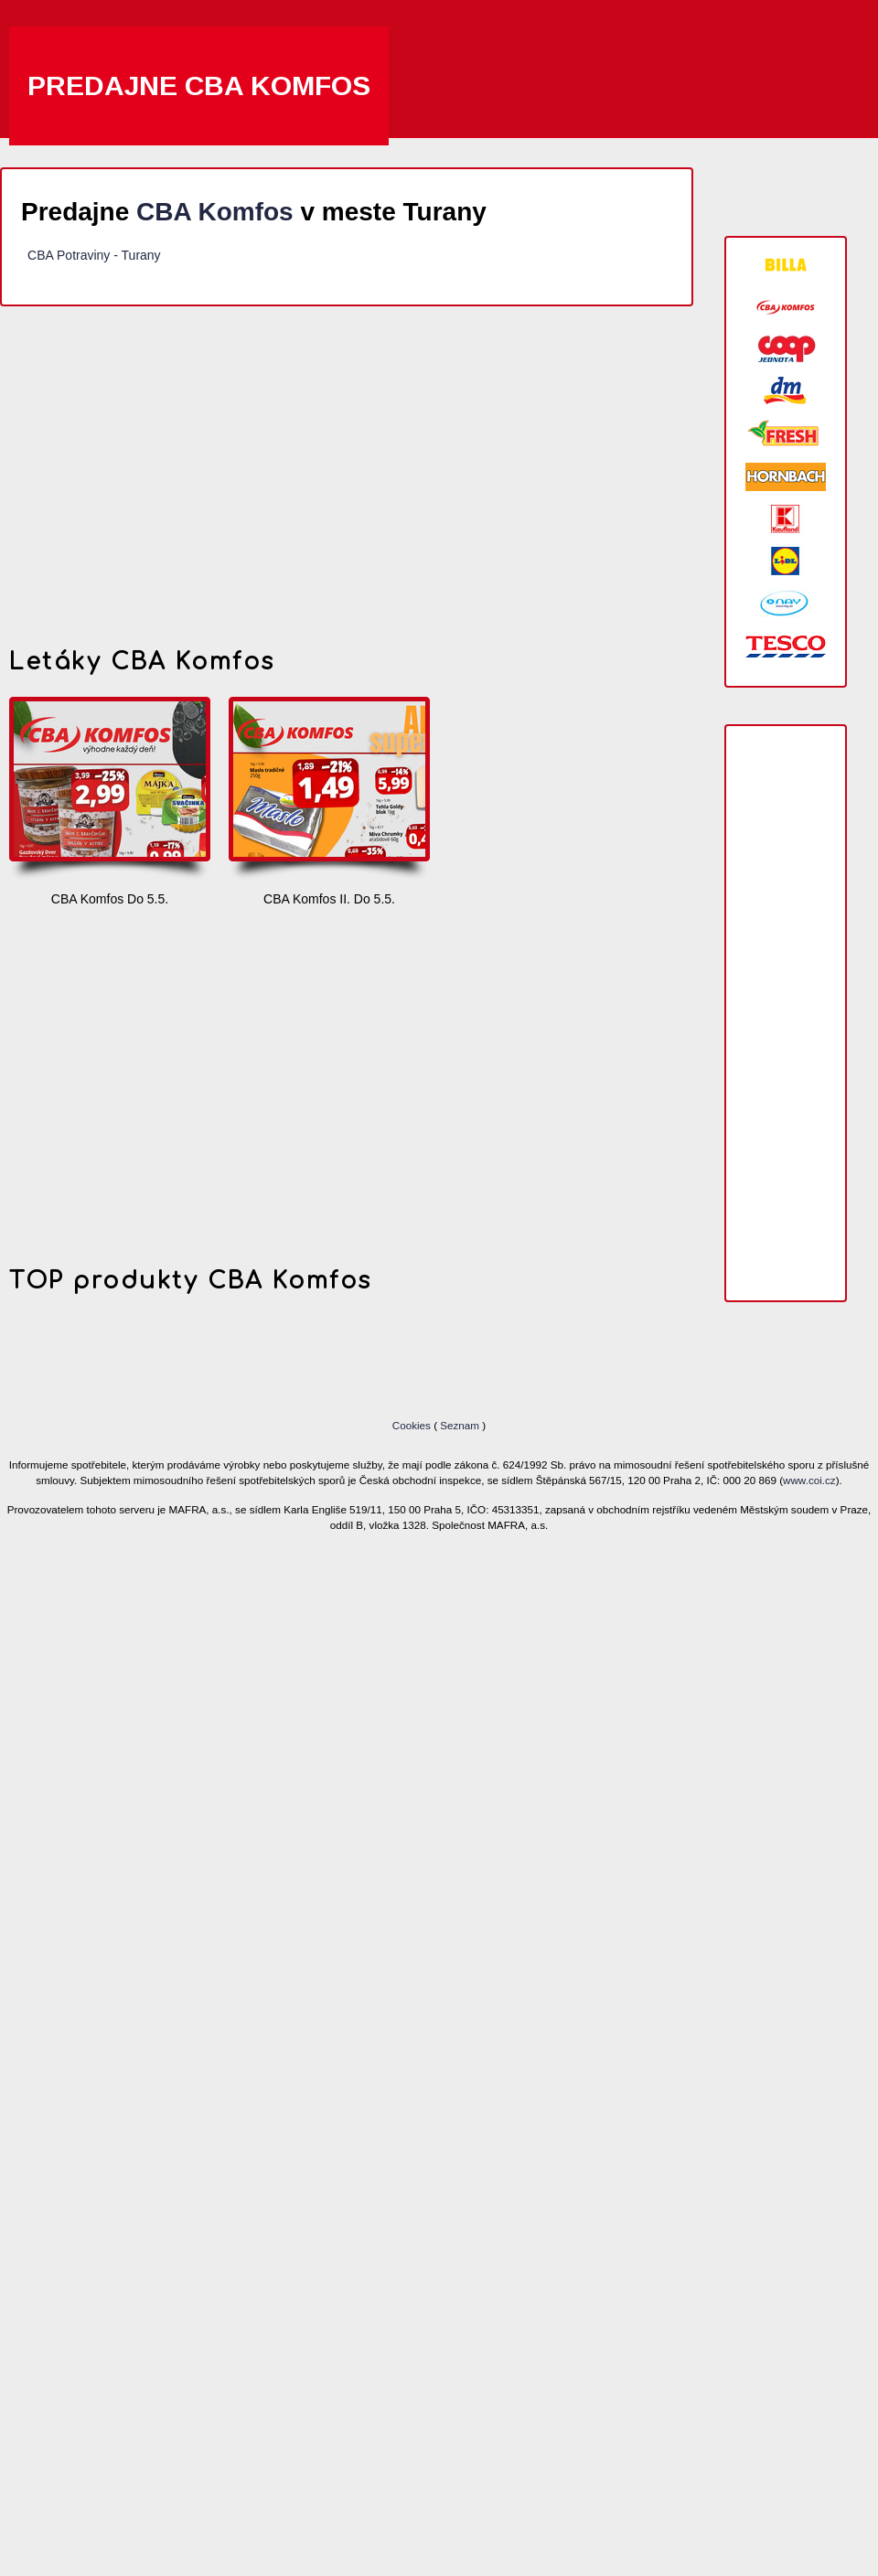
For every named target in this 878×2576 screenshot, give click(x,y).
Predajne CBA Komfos (198, 85)
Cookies (413, 1425)
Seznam (459, 1425)
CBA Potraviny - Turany (94, 255)
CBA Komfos (215, 212)
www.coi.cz (809, 1480)
